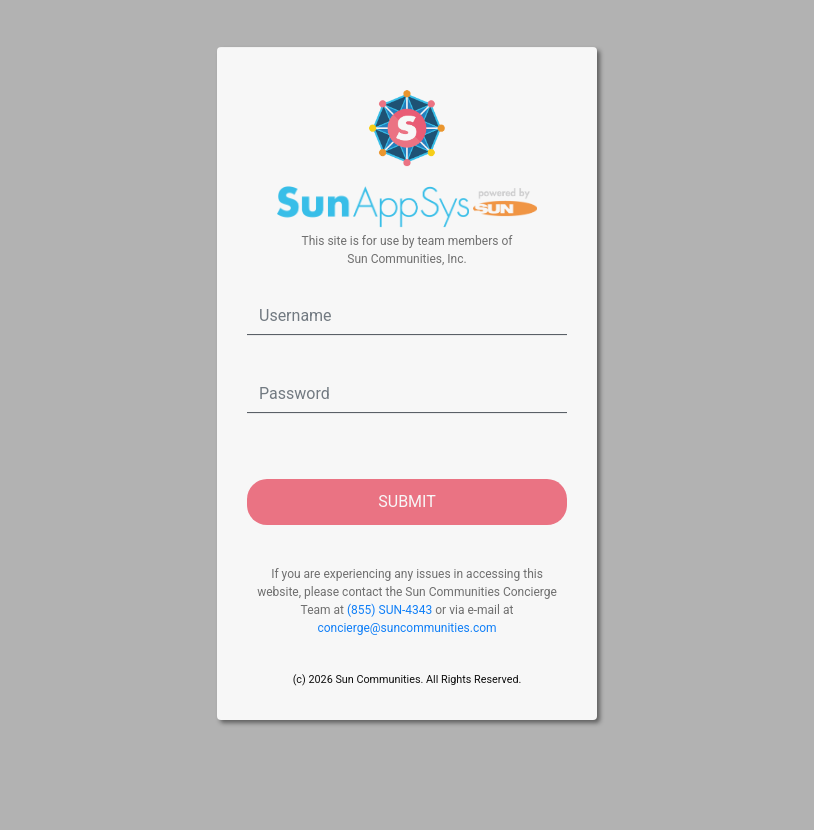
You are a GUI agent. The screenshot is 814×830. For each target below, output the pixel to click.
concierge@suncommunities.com (406, 628)
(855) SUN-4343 (389, 610)
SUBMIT (406, 501)
